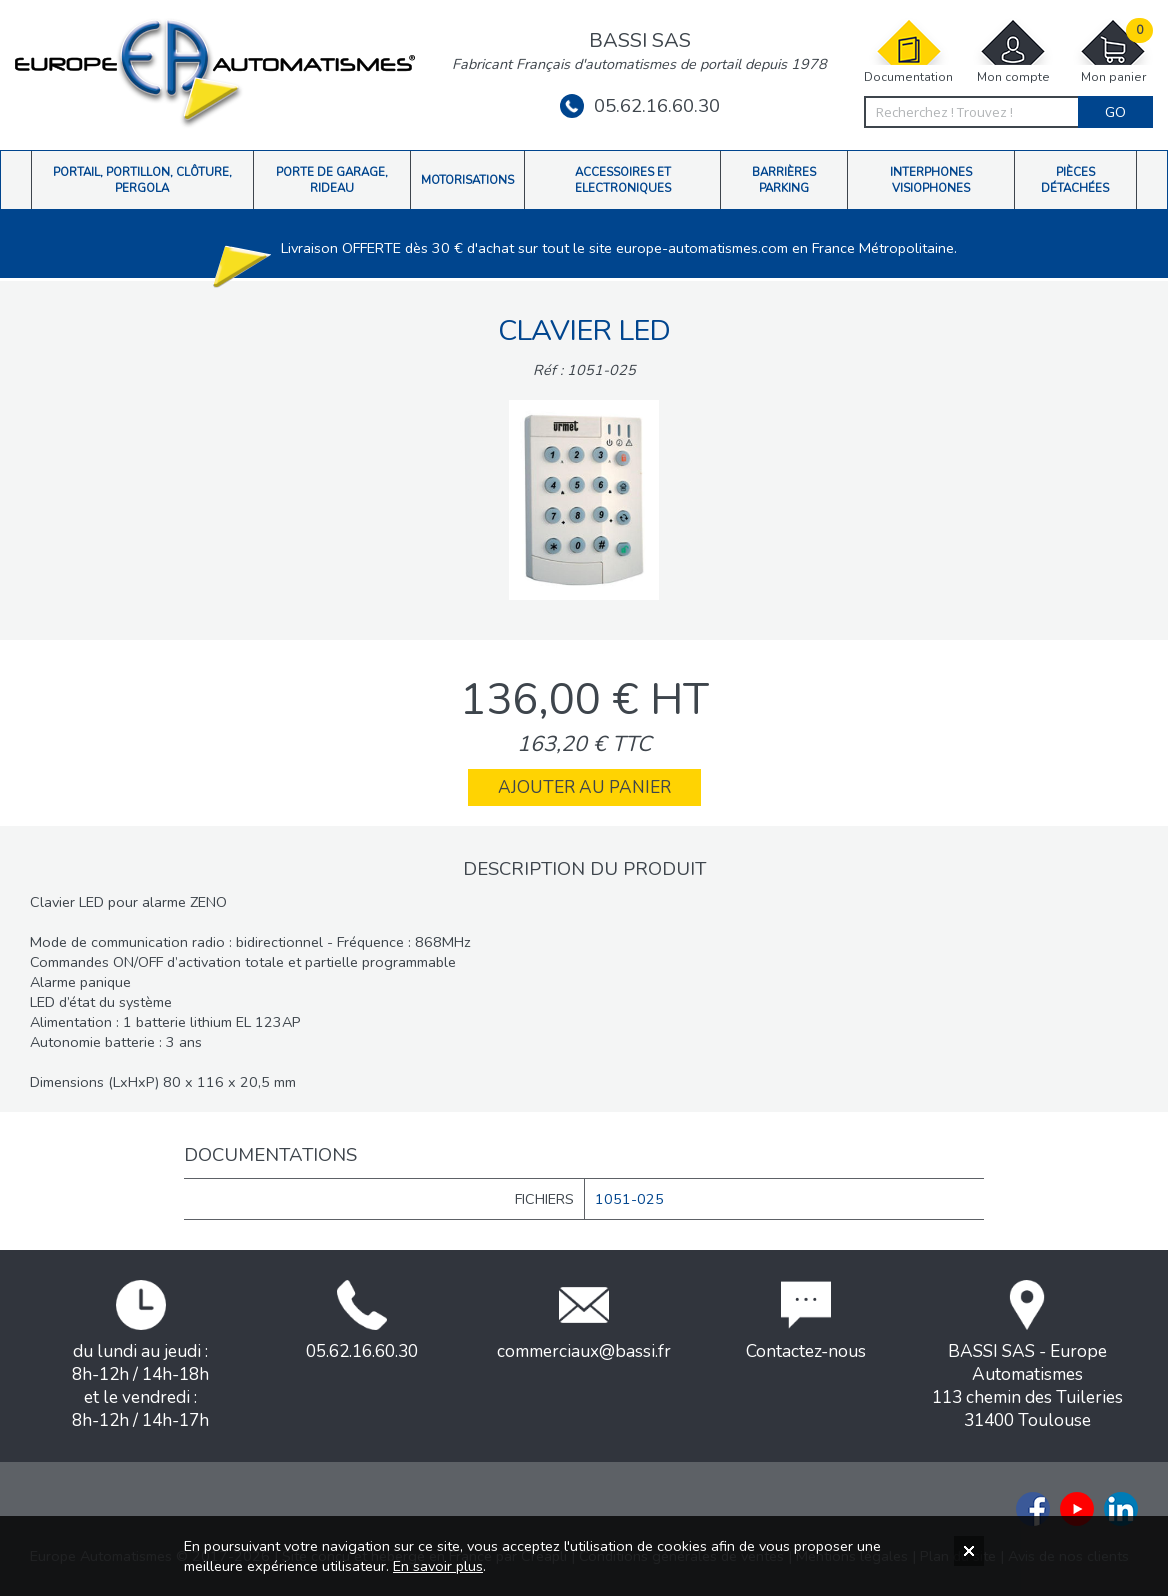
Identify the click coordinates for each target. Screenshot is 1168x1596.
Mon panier (1113, 51)
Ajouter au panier (584, 787)
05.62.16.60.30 (640, 106)
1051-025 (629, 1199)
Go (1115, 112)
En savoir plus (438, 1566)
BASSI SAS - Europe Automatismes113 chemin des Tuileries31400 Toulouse (1027, 1356)
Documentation (908, 51)
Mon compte (1013, 51)
